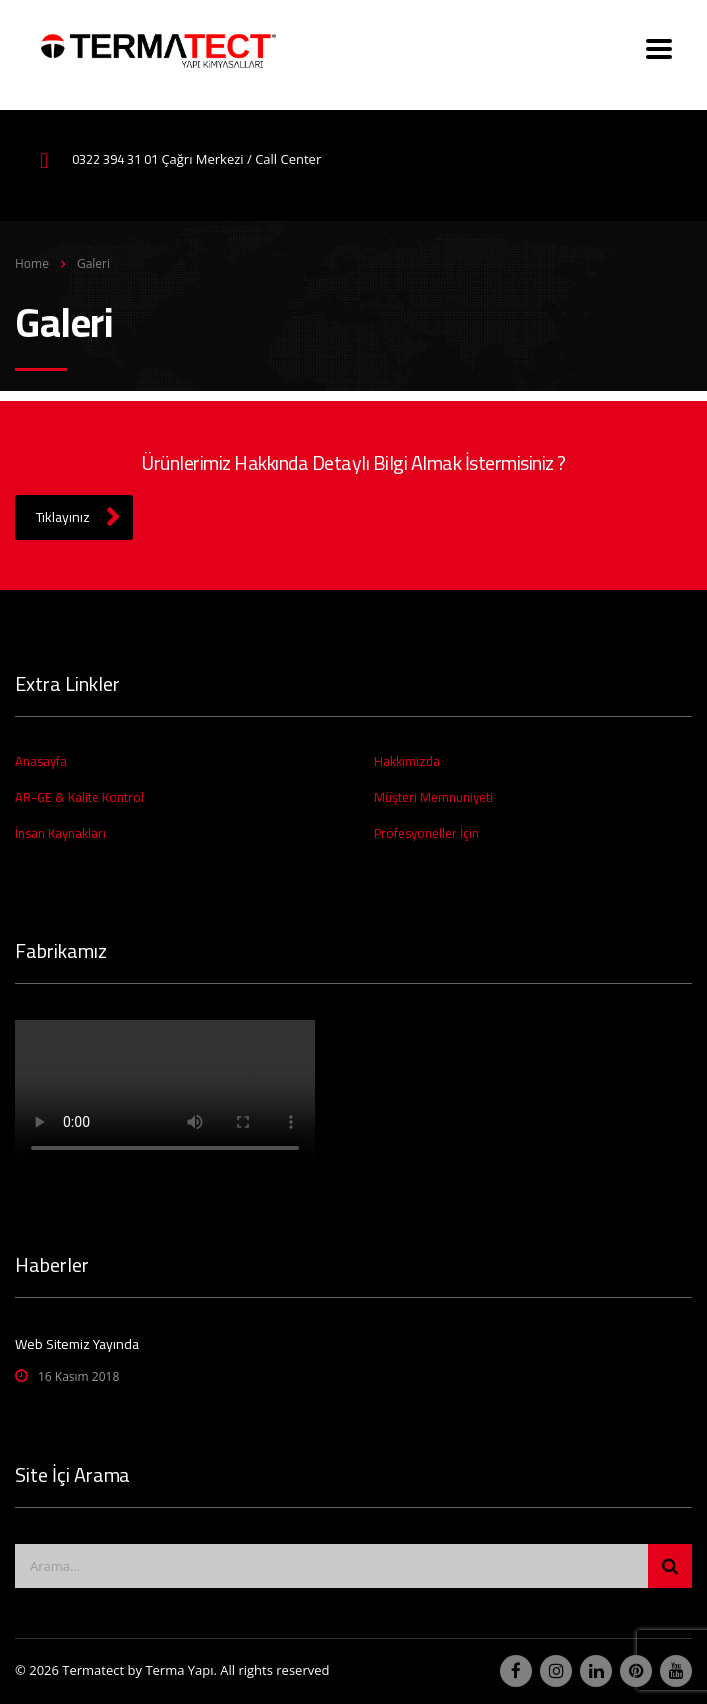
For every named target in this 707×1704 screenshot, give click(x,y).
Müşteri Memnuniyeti (433, 797)
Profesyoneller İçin (426, 833)
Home (32, 263)
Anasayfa (41, 761)
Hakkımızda (407, 761)
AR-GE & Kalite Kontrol (79, 797)
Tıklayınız (78, 517)
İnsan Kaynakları (60, 833)
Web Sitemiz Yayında (77, 1344)
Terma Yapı (179, 1670)
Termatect (93, 1670)
